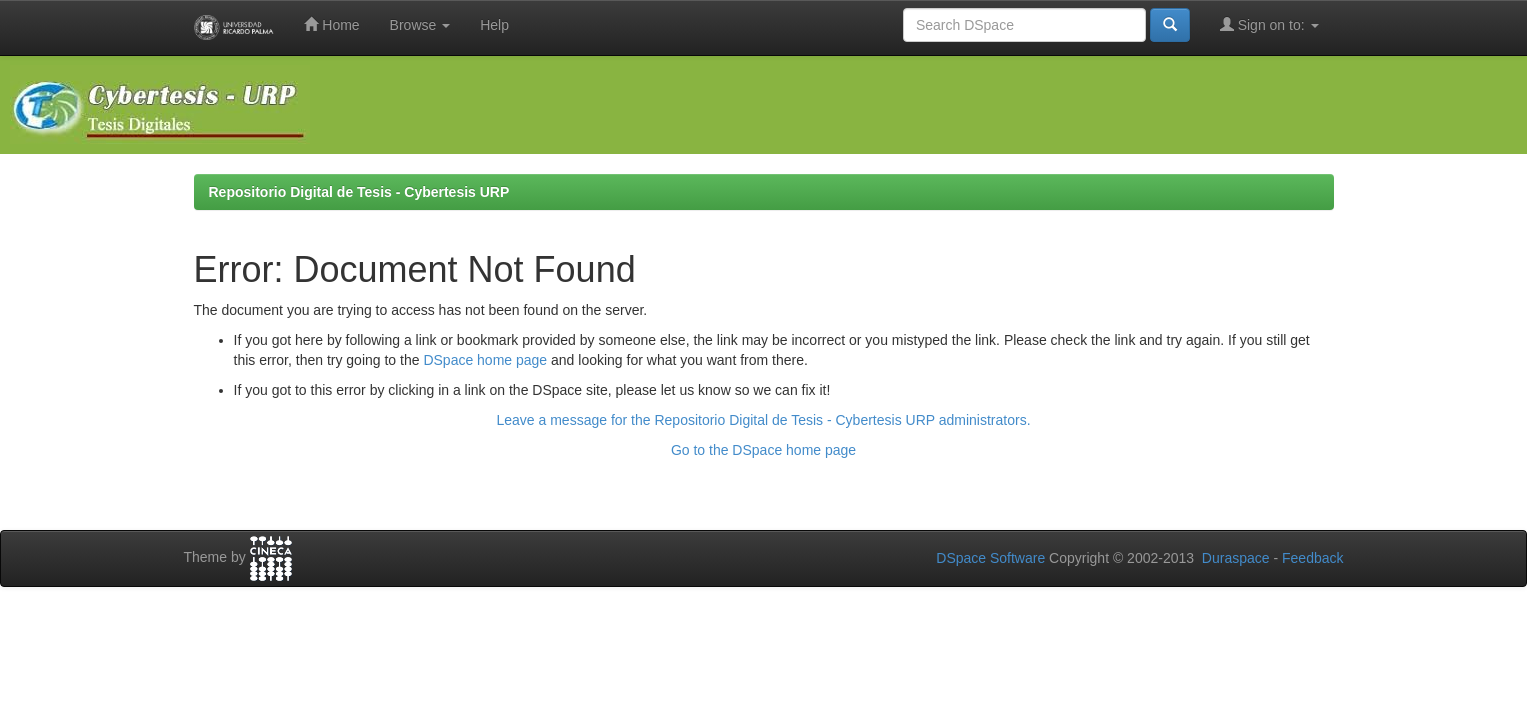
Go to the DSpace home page (763, 450)
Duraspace (1236, 558)
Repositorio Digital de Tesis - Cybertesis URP (359, 192)
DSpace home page (485, 360)
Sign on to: (1269, 24)
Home (331, 24)
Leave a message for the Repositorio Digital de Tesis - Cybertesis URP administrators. (763, 420)
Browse (420, 25)
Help (494, 25)
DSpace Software (990, 558)
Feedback (1312, 558)
